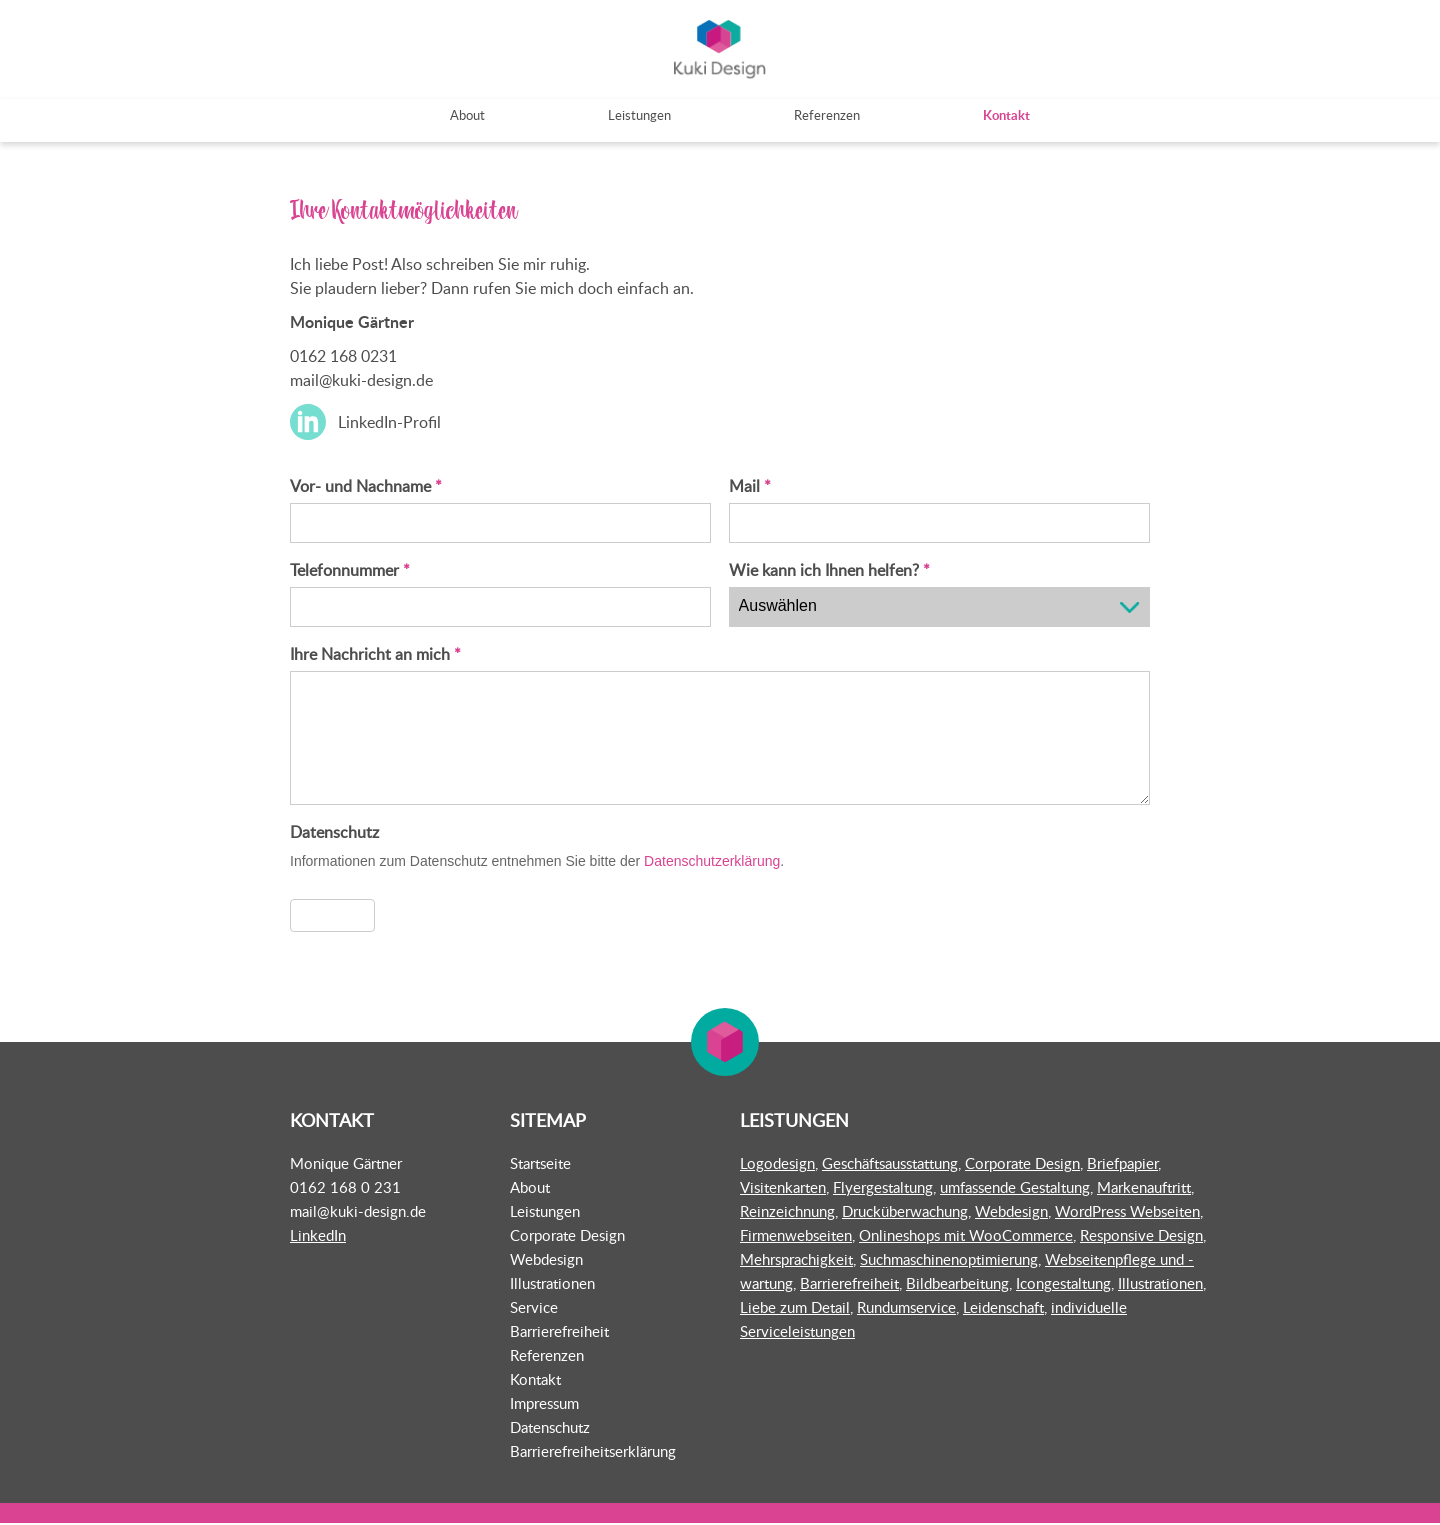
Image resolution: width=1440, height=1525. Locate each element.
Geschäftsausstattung (890, 1165)
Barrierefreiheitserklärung (593, 1453)
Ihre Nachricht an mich (375, 656)
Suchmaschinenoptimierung (949, 1261)
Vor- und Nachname (366, 488)
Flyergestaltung (883, 1189)
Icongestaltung (1063, 1285)
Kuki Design (720, 50)
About (530, 1189)
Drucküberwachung (905, 1213)
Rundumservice (906, 1309)
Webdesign (546, 1261)
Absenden (332, 916)
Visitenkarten (783, 1189)
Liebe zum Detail (795, 1309)
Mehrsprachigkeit (796, 1261)
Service (534, 1309)
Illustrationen (552, 1285)
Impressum (544, 1405)
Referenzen (547, 1357)
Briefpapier (1122, 1165)
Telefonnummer (350, 572)
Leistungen (545, 1213)
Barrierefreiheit (559, 1333)
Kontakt (535, 1381)
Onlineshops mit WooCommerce (966, 1237)
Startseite (540, 1165)
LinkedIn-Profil (389, 424)
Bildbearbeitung (957, 1285)
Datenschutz (550, 1429)
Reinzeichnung (787, 1213)
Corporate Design (567, 1237)
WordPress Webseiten (1127, 1213)
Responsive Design (1141, 1237)
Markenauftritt (1144, 1189)
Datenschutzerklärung (712, 863)
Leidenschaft (1003, 1309)
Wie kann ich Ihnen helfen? (829, 572)
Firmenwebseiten (796, 1237)
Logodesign (777, 1165)
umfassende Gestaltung (1015, 1189)
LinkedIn (318, 1237)
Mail (750, 488)
